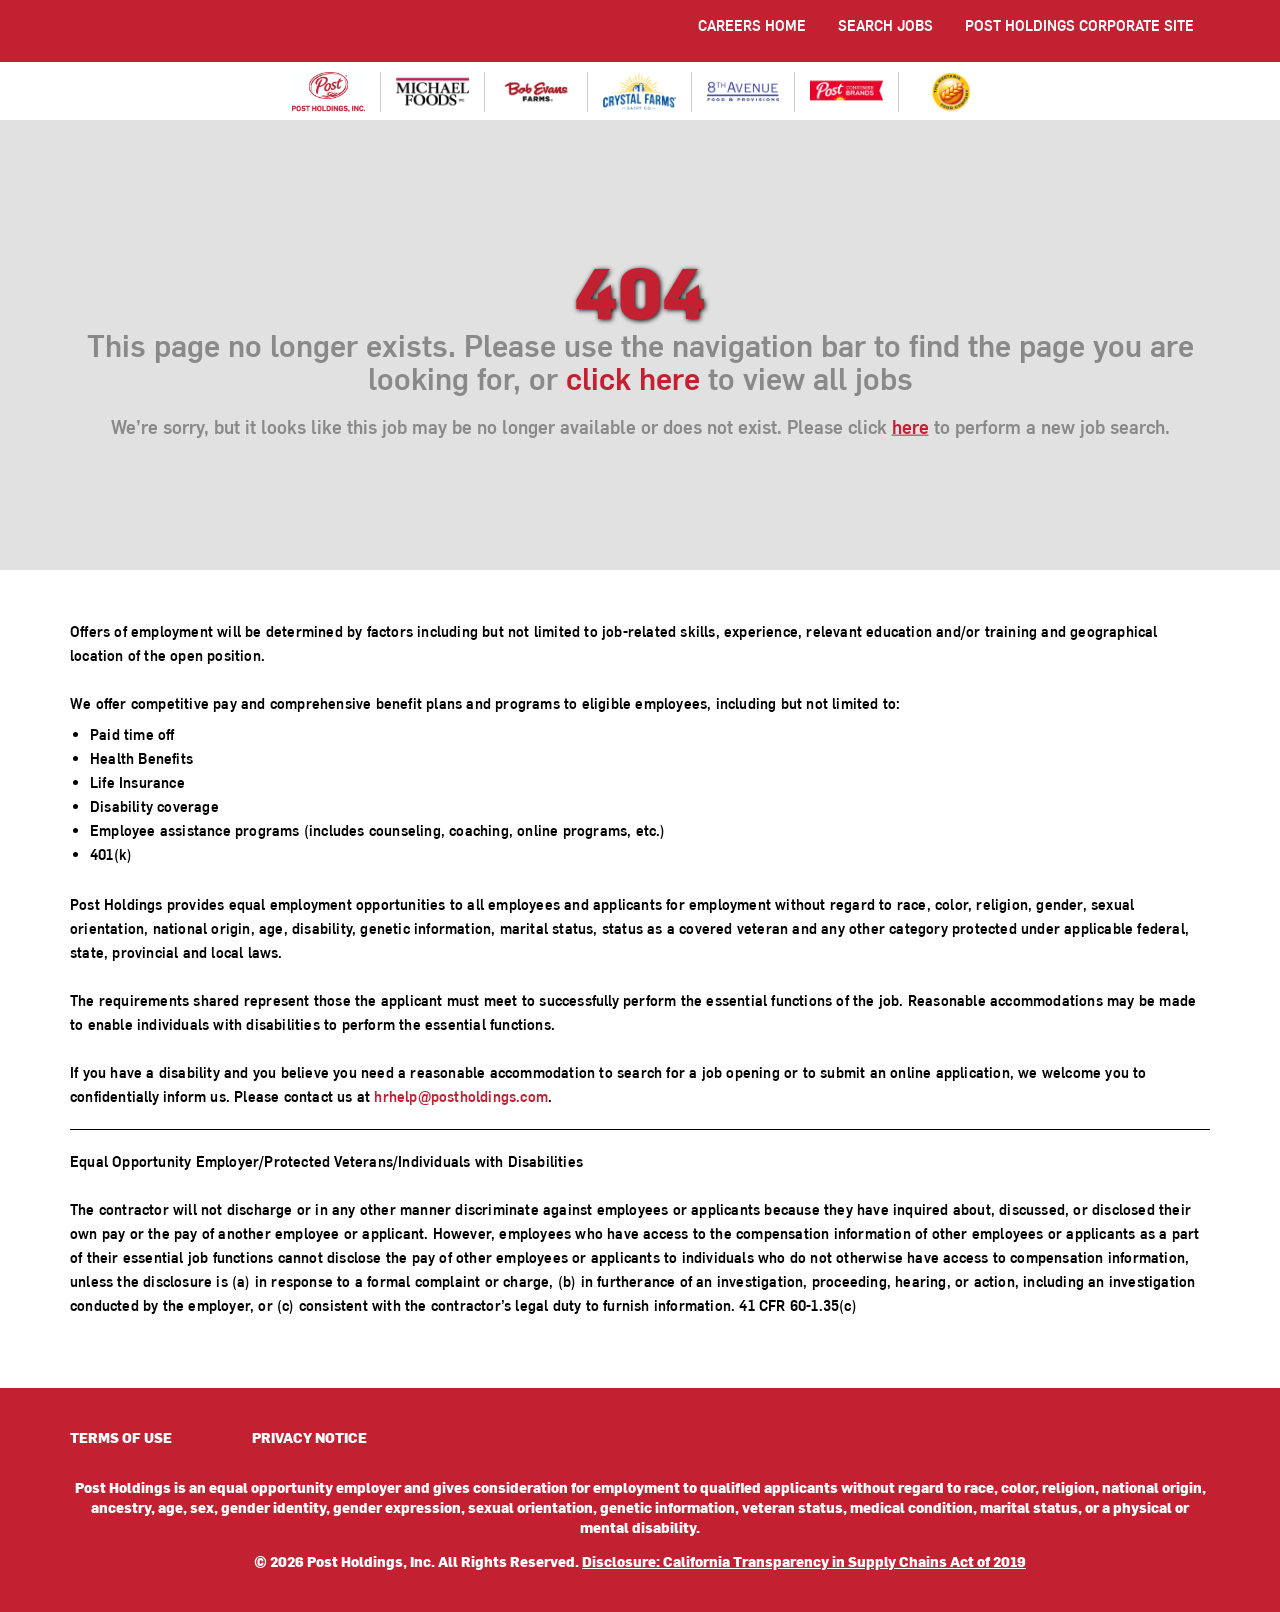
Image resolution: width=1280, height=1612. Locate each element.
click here (633, 376)
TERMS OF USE (121, 1437)
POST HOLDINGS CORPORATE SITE (1079, 25)
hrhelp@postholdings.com (461, 1096)
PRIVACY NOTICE (309, 1437)
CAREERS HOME (752, 25)
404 (640, 288)
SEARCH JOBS (885, 25)
